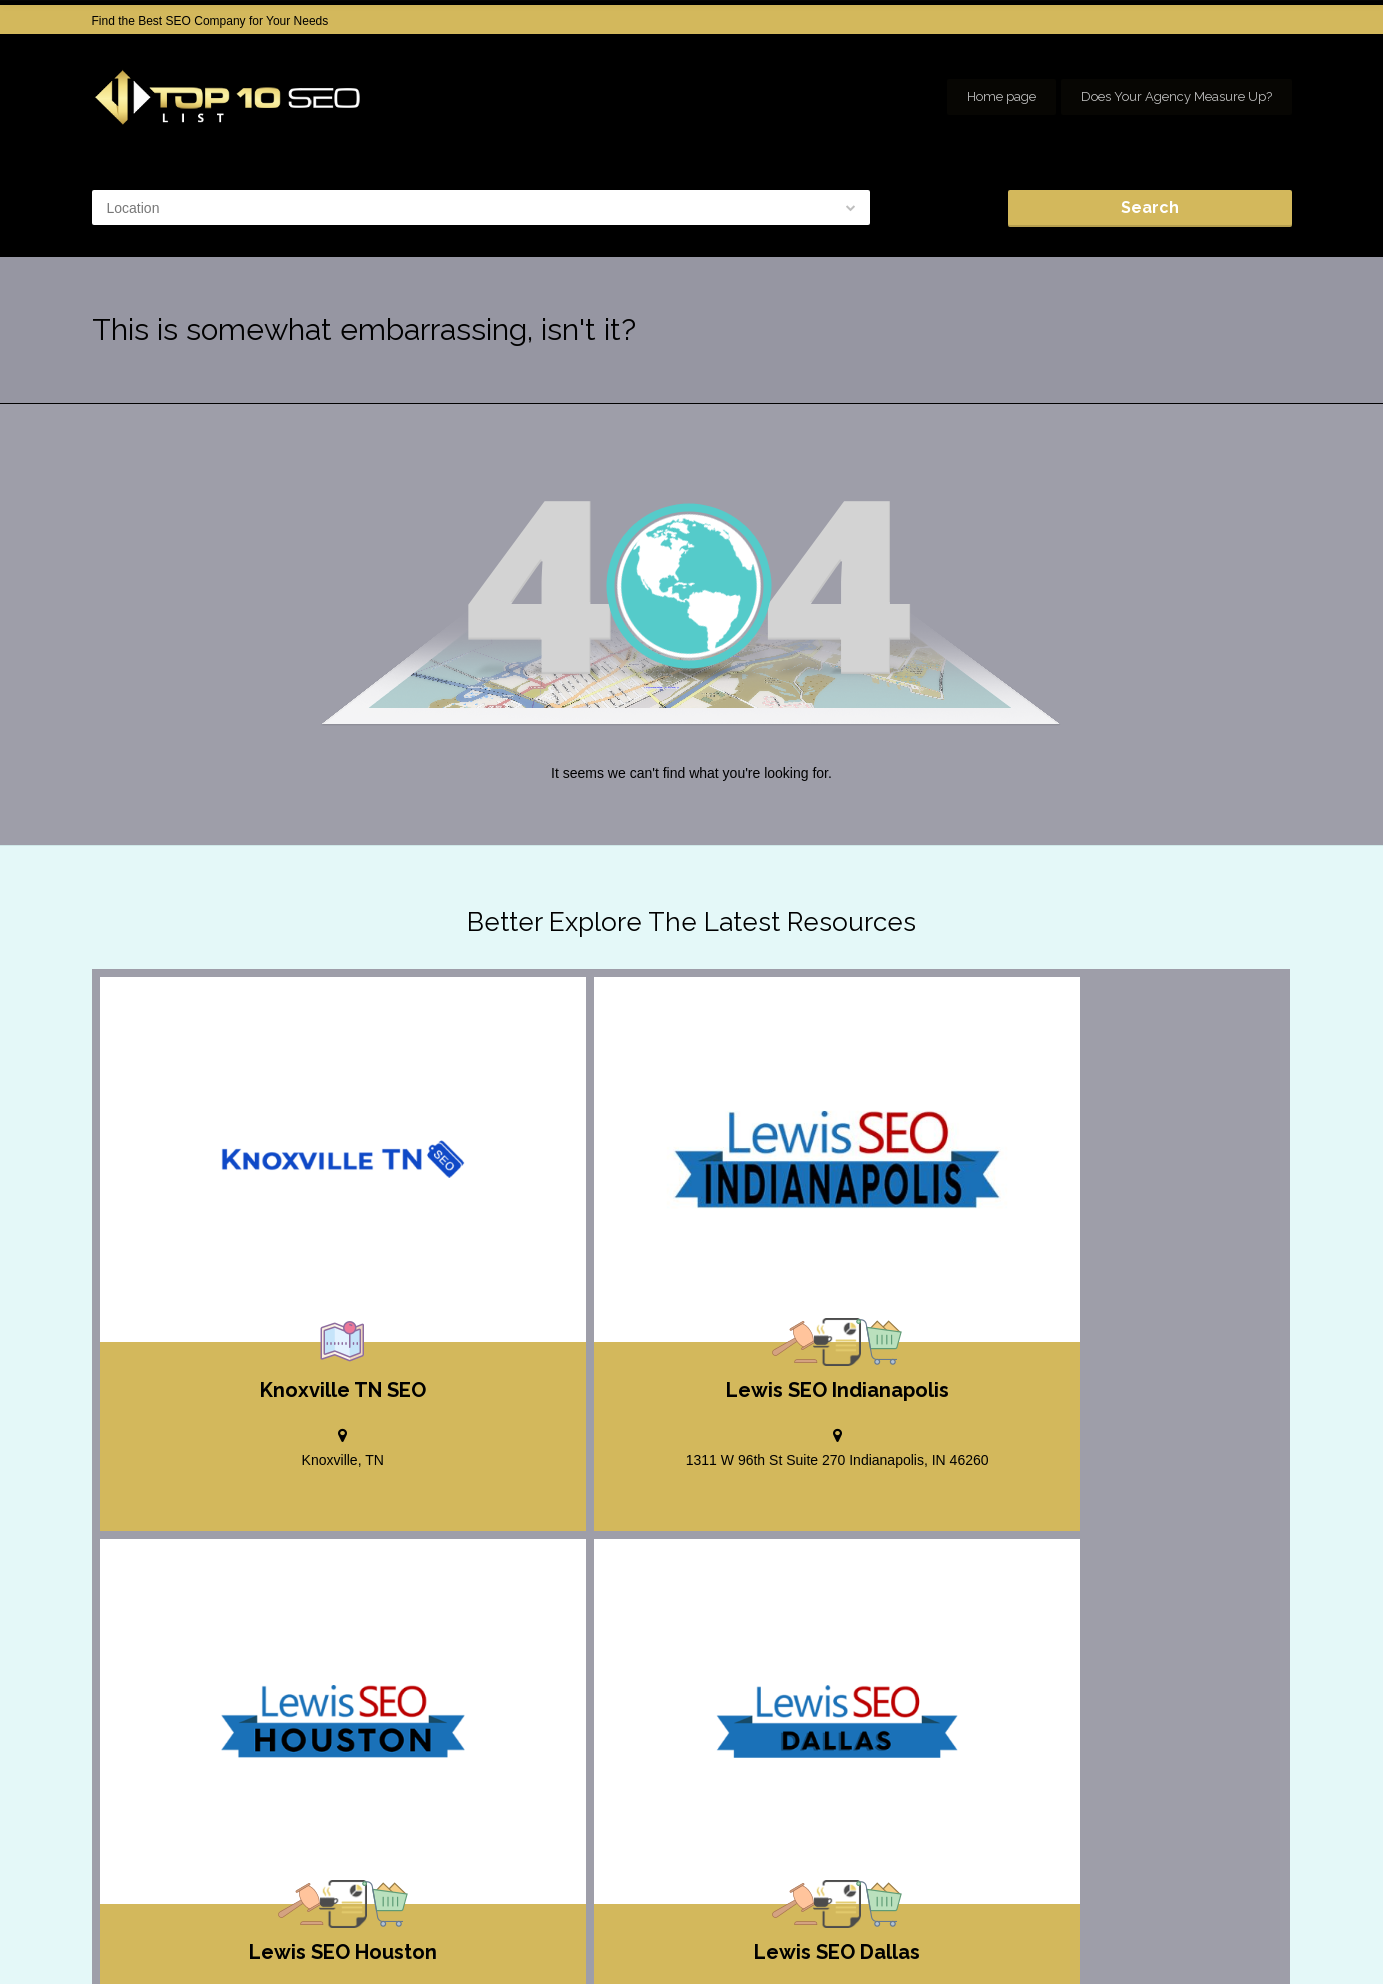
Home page (1001, 96)
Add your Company (992, 1934)
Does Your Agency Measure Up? (1176, 96)
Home (897, 1934)
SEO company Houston (1134, 1934)
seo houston (1258, 1934)
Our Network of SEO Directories (1206, 1954)
